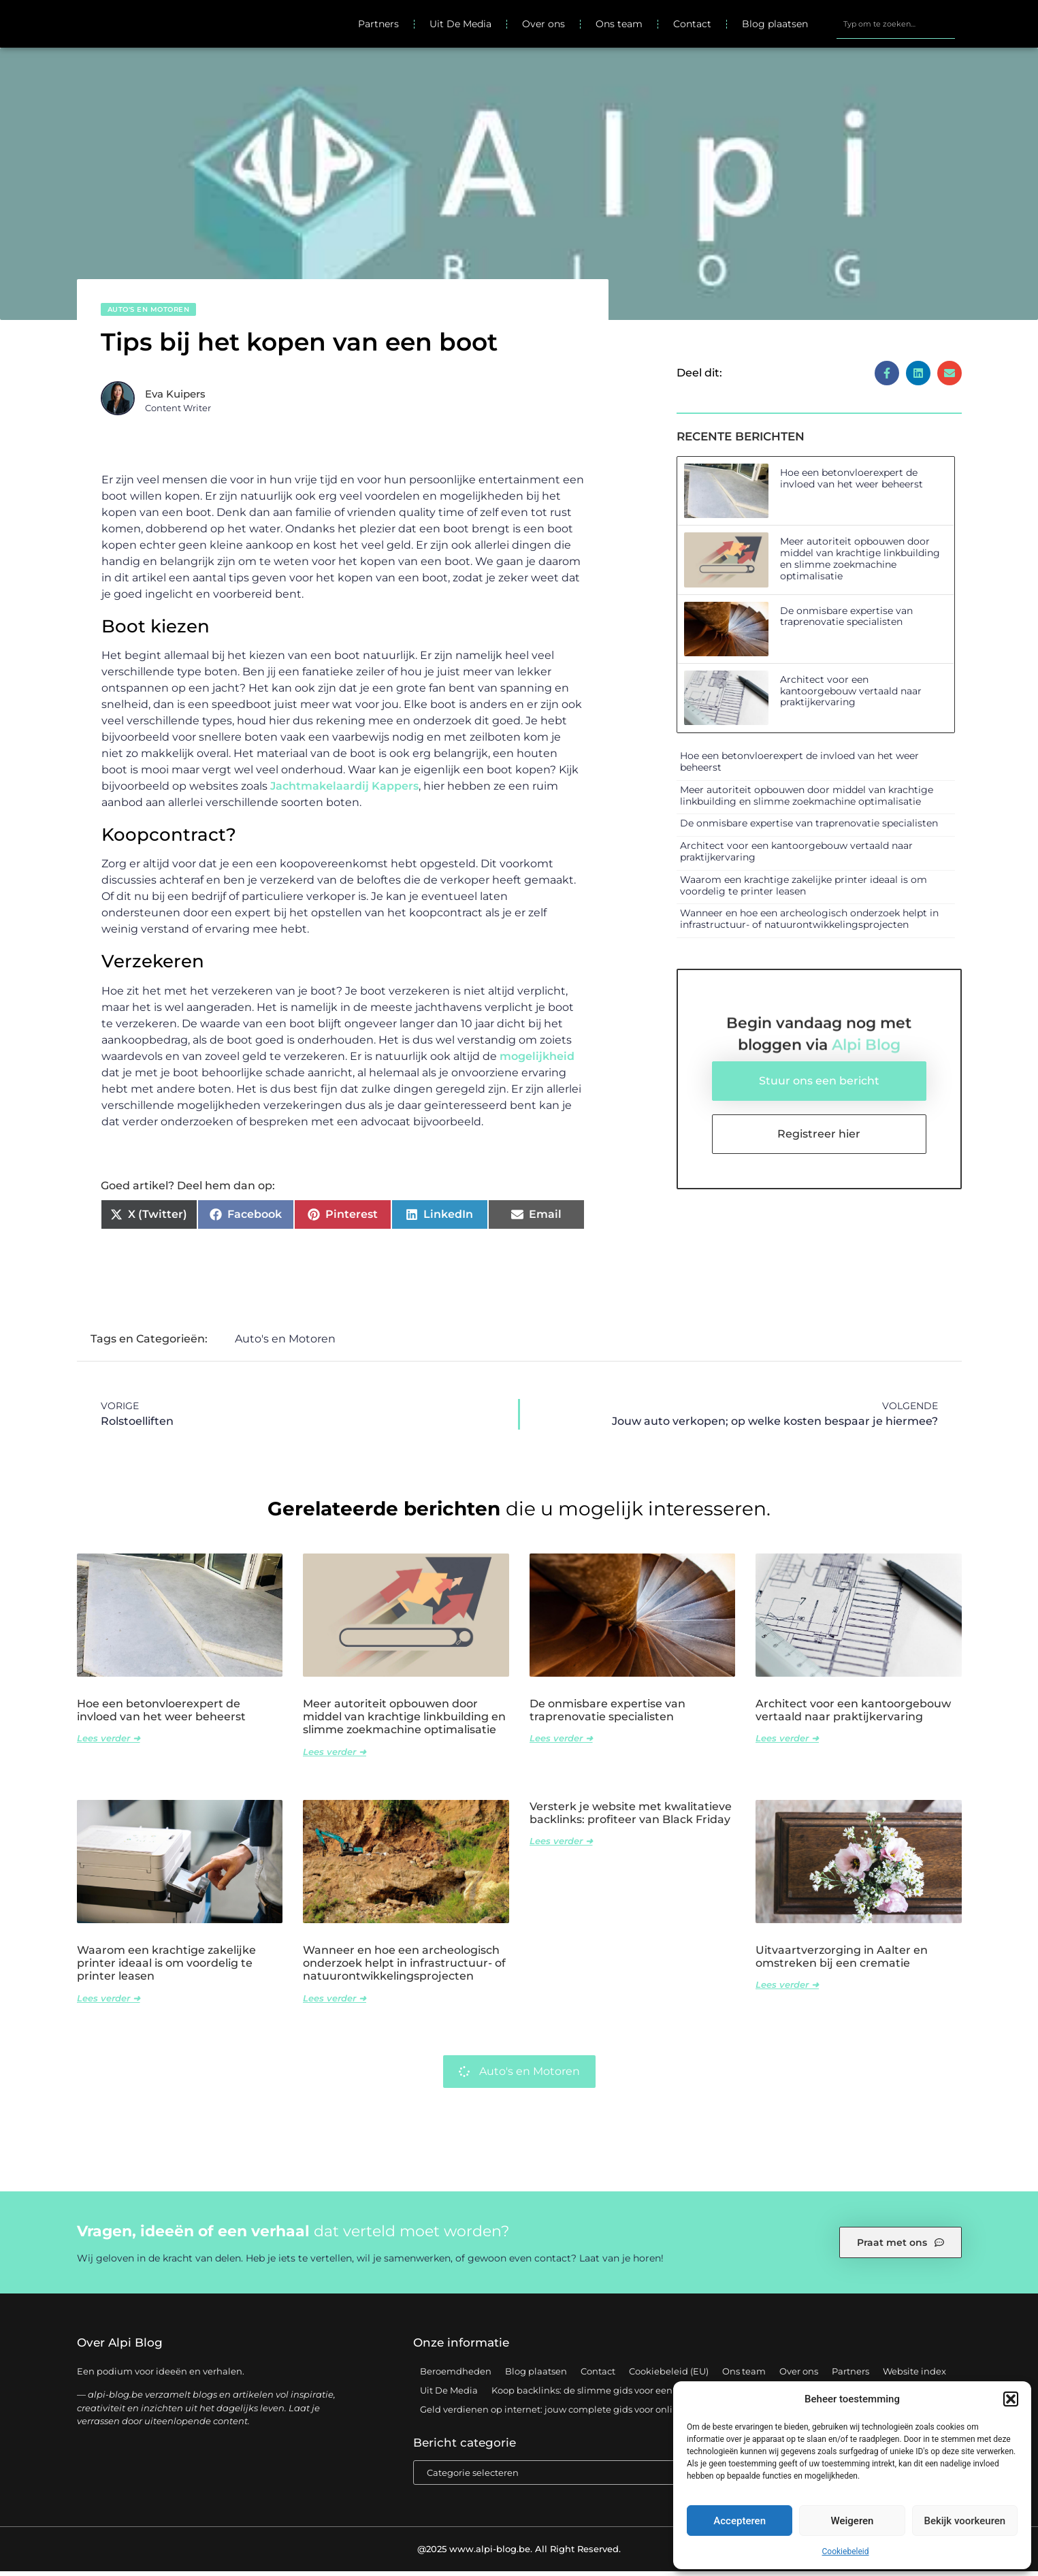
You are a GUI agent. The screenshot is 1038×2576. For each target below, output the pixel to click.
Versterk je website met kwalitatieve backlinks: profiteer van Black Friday (631, 1818)
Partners (378, 26)
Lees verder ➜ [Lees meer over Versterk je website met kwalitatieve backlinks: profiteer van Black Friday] (561, 1845)
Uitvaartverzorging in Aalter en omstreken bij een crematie (842, 1962)
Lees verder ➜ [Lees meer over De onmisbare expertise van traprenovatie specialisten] (561, 1743)
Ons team (619, 26)
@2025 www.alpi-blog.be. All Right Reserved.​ (519, 2553)
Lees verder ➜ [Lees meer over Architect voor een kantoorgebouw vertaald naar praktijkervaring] (787, 1743)
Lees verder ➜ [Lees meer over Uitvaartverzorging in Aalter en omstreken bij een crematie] (787, 1989)
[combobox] (896, 27)
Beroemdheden (455, 2376)
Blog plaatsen (775, 26)
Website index (914, 2376)
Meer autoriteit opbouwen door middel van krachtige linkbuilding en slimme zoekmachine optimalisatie (860, 564)
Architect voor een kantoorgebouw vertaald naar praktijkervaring (851, 695)
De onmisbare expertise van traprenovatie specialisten (846, 621)
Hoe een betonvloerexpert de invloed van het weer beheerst (851, 483)
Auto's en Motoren (149, 314)
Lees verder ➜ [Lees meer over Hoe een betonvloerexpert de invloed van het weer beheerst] (108, 1743)
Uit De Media (460, 26)
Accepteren (739, 2521)
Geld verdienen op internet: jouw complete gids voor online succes (567, 2414)
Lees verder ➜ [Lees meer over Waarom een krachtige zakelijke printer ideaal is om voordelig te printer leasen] (108, 2002)
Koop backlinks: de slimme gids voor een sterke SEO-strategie (628, 2395)
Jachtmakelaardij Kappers (344, 791)
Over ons (543, 26)
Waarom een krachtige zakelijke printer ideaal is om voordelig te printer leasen (803, 890)
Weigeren (852, 2521)
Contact (692, 26)
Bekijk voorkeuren (964, 2521)
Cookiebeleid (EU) (669, 2376)
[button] (1011, 2399)
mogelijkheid (537, 1060)
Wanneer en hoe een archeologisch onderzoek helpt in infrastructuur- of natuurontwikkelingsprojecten (809, 924)
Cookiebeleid (845, 2551)
